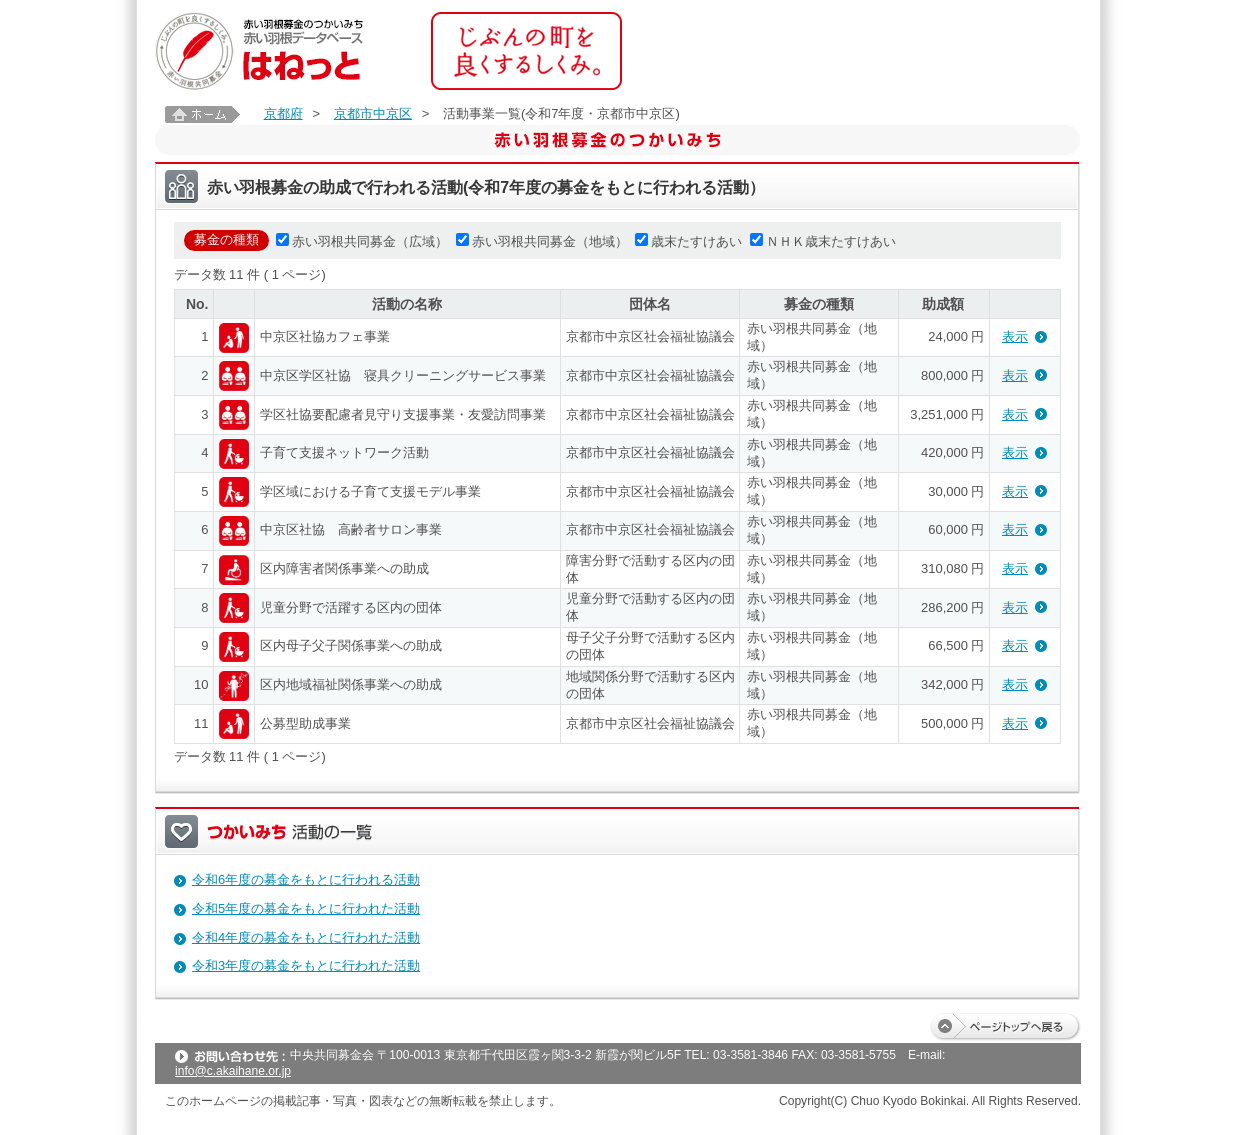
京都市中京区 (373, 113)
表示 (1015, 336)
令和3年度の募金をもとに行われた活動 (306, 965)
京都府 (283, 113)
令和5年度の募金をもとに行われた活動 (306, 908)
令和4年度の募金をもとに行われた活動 (306, 937)
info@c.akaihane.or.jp (233, 1071)
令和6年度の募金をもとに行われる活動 (306, 879)
